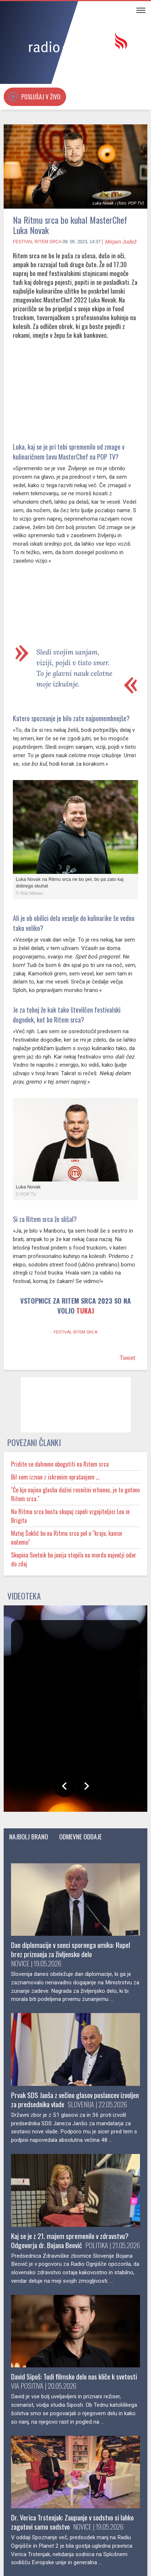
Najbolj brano (35, 1852)
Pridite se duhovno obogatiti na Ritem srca (66, 1479)
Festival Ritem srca (37, 241)
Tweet (127, 1373)
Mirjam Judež (121, 242)
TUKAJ (93, 1326)
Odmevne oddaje (103, 1852)
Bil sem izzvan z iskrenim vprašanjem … (63, 1492)
